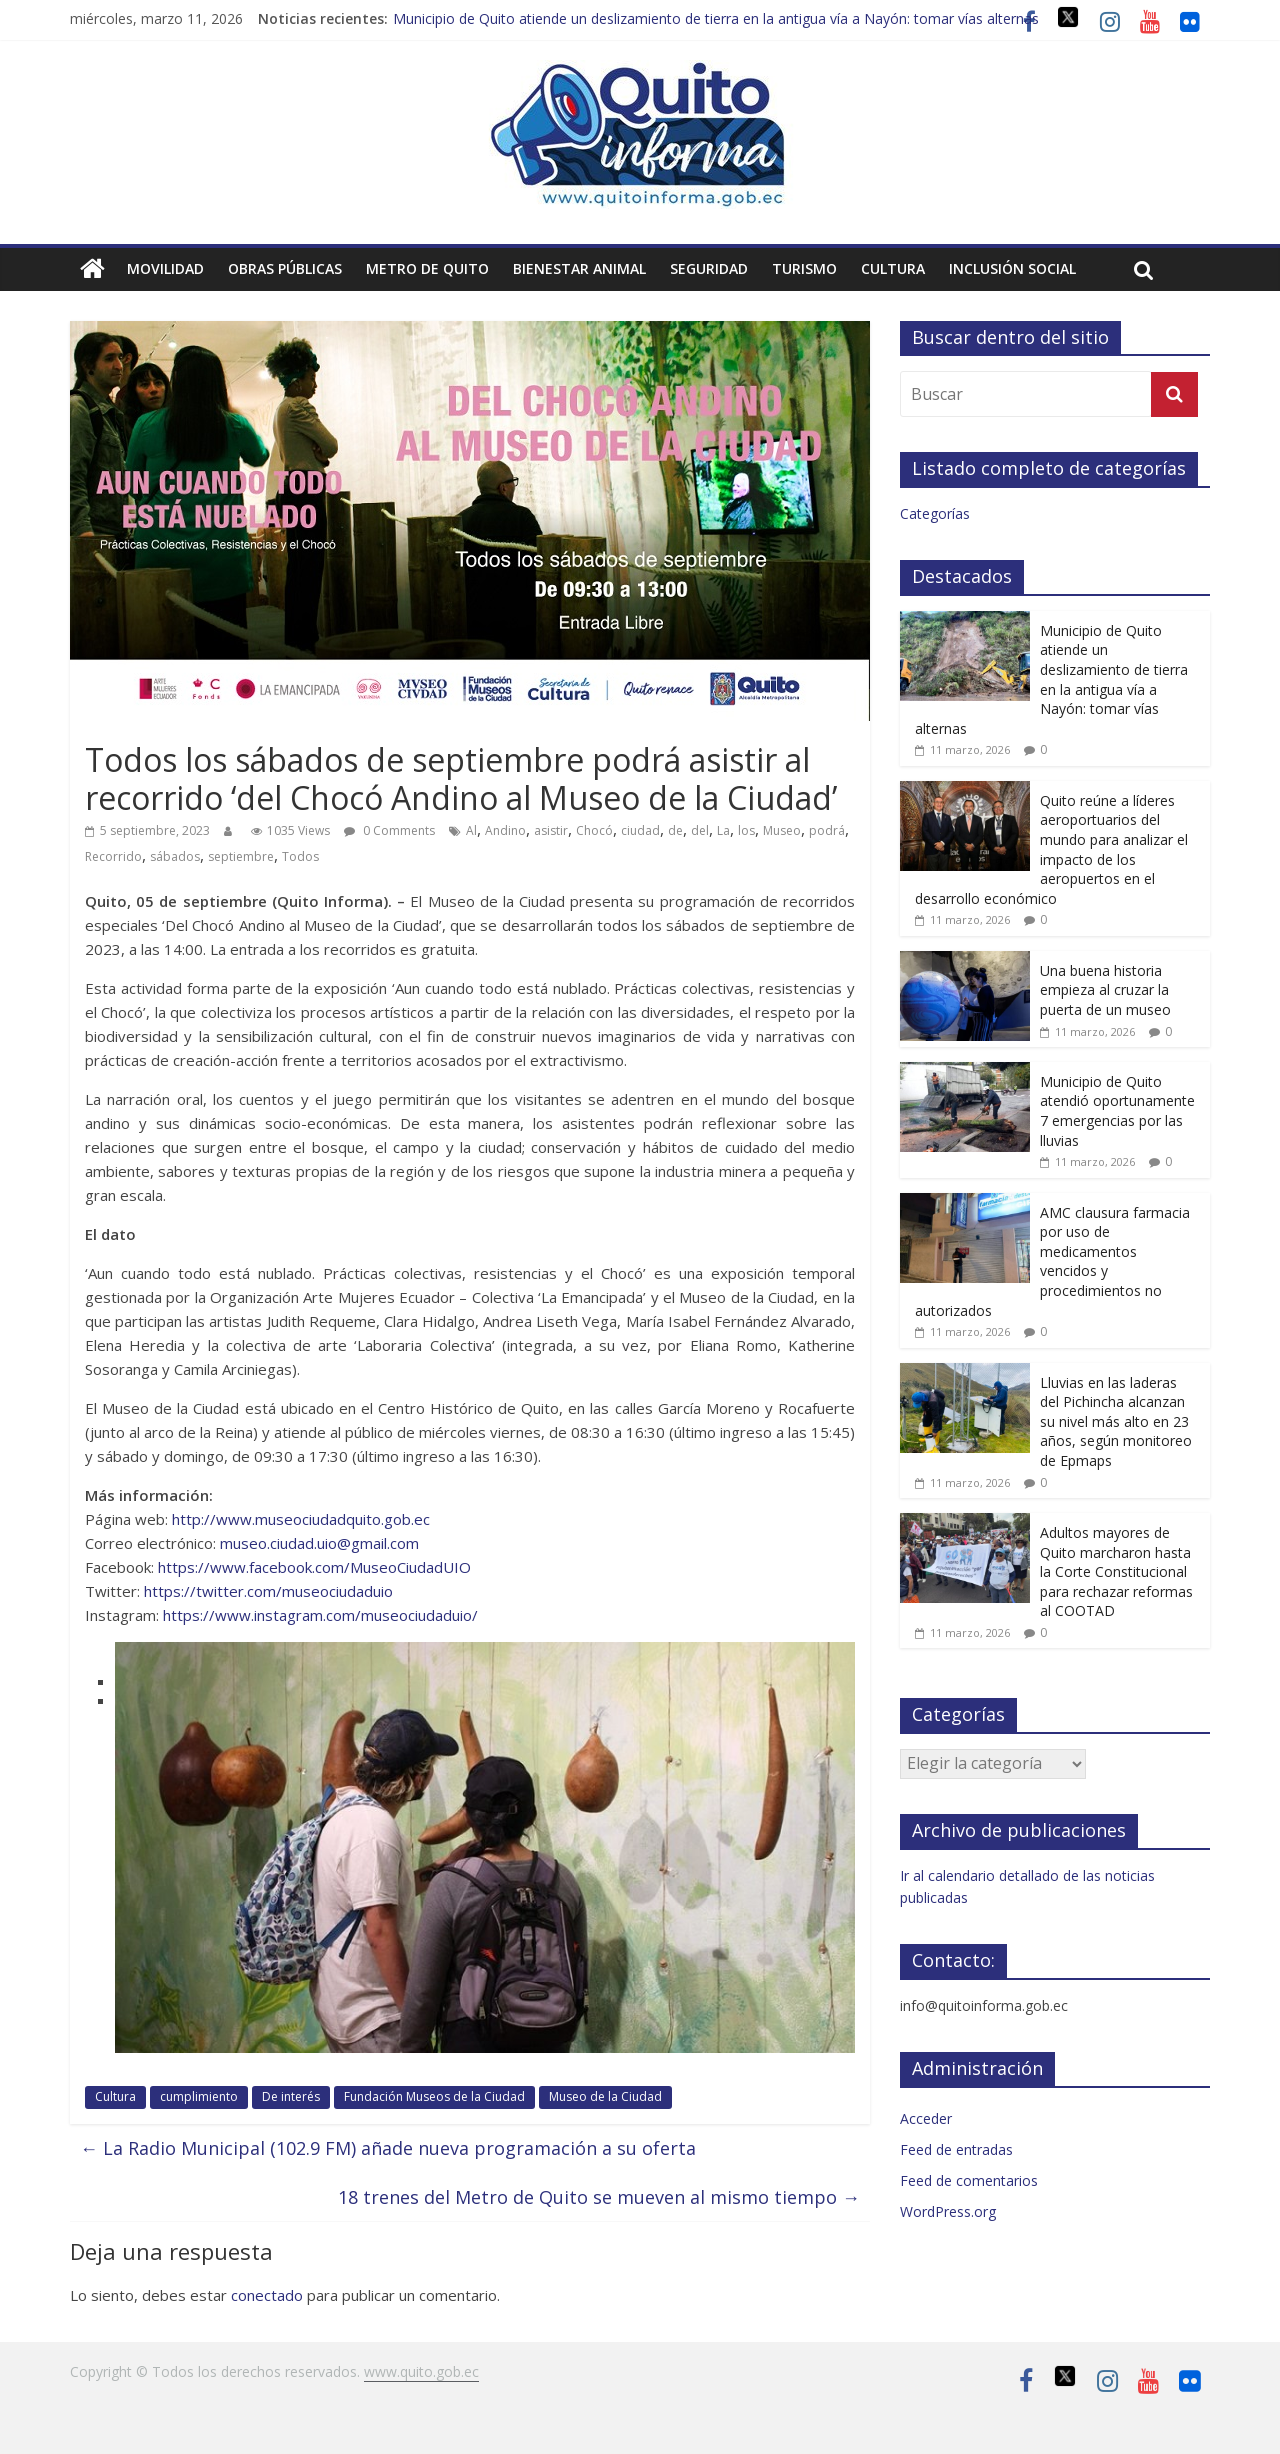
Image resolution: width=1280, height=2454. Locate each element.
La (723, 830)
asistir (551, 830)
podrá (827, 830)
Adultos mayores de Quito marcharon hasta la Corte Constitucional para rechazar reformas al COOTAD (1116, 1571)
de (675, 830)
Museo (782, 830)
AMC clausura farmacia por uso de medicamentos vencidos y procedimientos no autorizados (1052, 1261)
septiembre (241, 856)
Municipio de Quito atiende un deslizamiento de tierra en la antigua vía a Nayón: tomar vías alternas (716, 18)
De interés (291, 2096)
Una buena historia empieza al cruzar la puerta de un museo (1105, 990)
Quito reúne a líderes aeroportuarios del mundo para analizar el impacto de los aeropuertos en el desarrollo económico (1051, 849)
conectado (267, 2295)
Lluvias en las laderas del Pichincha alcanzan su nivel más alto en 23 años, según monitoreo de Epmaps (1116, 1421)
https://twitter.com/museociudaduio (268, 1591)
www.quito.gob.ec (421, 2371)
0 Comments (389, 830)
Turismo (804, 268)
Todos (300, 856)
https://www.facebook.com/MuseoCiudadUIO (314, 1567)
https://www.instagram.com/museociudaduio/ (320, 1615)
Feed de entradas (956, 2149)
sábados (175, 856)
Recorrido (113, 856)
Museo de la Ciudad (605, 2096)
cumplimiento (199, 2096)
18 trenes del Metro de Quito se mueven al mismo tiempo (599, 2197)
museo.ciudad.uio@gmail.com (319, 1543)
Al (471, 830)
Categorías (935, 513)
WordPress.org (948, 2211)
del (700, 830)
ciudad (640, 830)
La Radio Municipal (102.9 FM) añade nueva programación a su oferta (388, 2148)
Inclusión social (1012, 268)
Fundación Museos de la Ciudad (434, 2096)
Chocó (594, 830)
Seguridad (709, 268)
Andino (505, 830)
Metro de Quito (427, 268)
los (746, 830)
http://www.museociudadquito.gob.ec (301, 1519)
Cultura (893, 268)
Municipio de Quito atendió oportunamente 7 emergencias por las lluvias (1117, 1111)
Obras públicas (285, 268)
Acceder (926, 2118)
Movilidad (165, 268)
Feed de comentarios (969, 2180)
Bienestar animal (579, 268)
